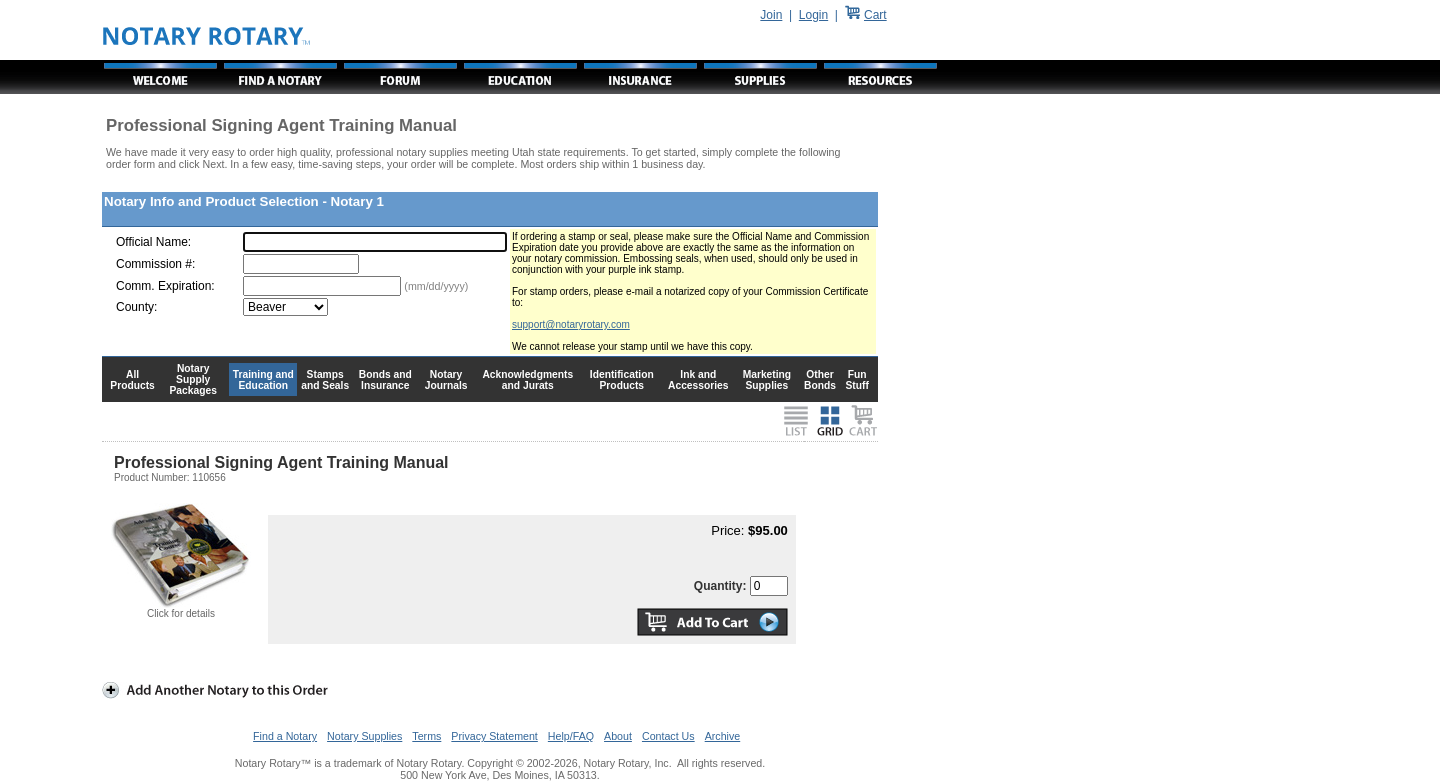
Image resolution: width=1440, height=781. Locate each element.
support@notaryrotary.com (571, 324)
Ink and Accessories (698, 380)
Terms (426, 736)
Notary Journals (446, 380)
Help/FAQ (571, 736)
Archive (723, 736)
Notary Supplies (364, 736)
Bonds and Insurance (385, 380)
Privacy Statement (494, 736)
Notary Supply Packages (193, 379)
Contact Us (668, 736)
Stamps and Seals (325, 380)
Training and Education (263, 380)
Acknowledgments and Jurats (527, 380)
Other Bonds (820, 380)
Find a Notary (285, 736)
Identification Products (622, 380)
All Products (132, 380)
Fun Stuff (856, 380)
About (618, 736)
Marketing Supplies (767, 380)
